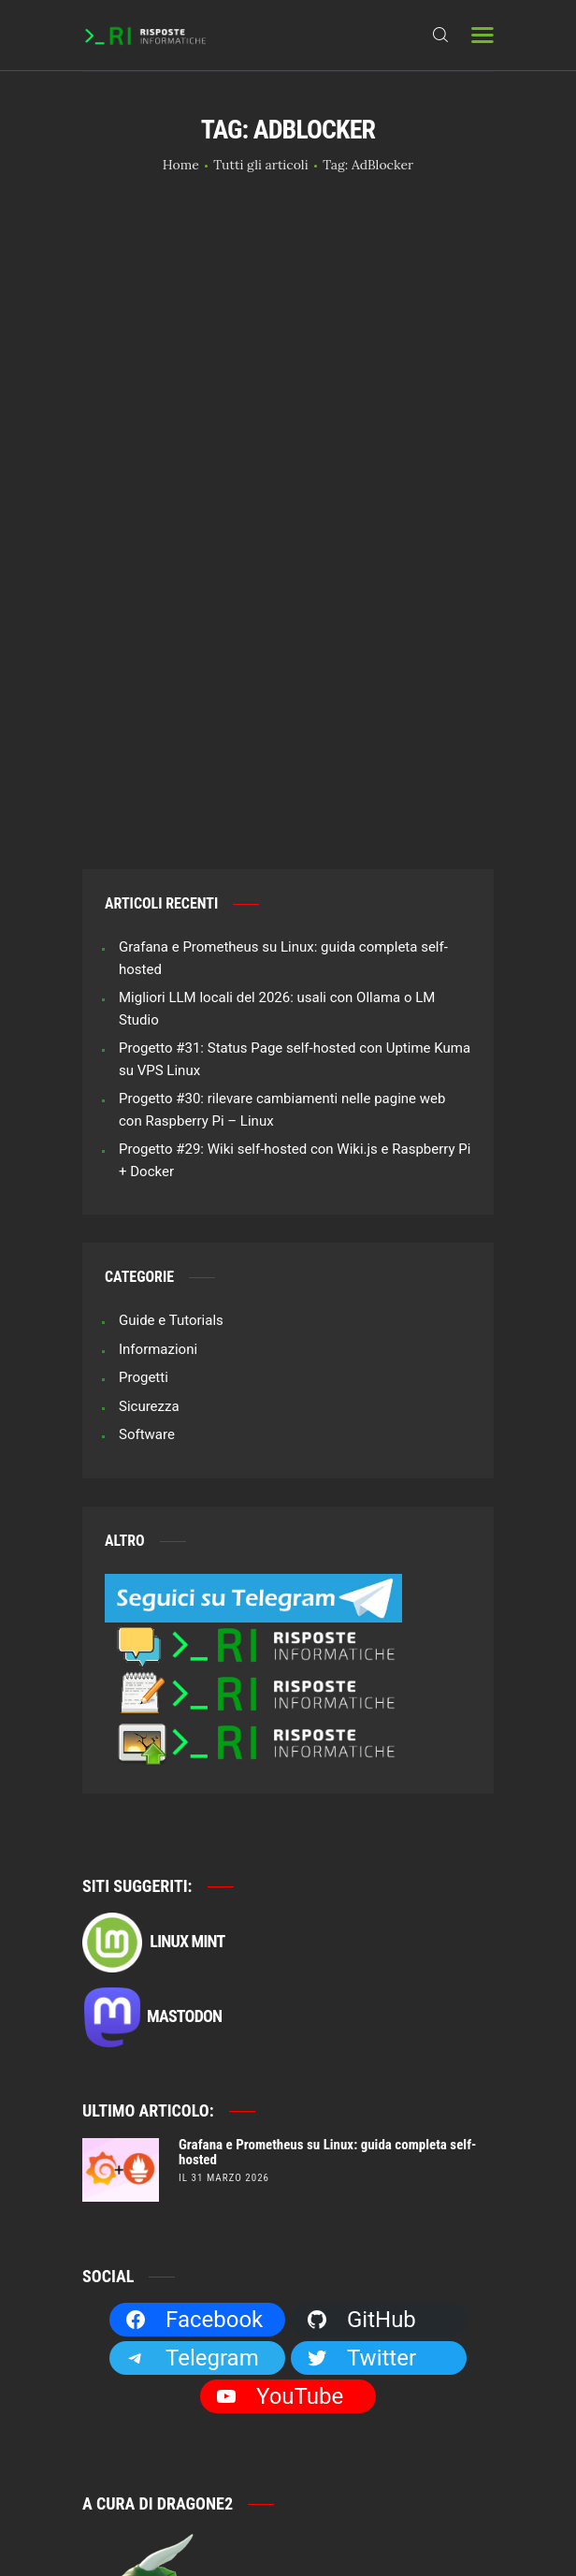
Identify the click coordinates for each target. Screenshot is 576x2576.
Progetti (143, 1156)
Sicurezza (149, 1184)
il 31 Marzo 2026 (224, 1957)
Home (181, 164)
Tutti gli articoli (260, 164)
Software (147, 1213)
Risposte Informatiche (298, 2493)
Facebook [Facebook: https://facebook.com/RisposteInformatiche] (193, 2099)
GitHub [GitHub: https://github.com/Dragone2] (361, 2099)
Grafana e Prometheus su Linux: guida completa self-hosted (327, 1931)
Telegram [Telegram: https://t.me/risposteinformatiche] (191, 2137)
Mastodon (152, 1796)
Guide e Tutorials (171, 1099)
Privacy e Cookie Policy (287, 2516)
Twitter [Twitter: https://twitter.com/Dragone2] (361, 2137)
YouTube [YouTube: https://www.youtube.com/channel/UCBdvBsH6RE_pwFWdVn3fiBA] (279, 2175)
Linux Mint (153, 1722)
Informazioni (158, 1127)
